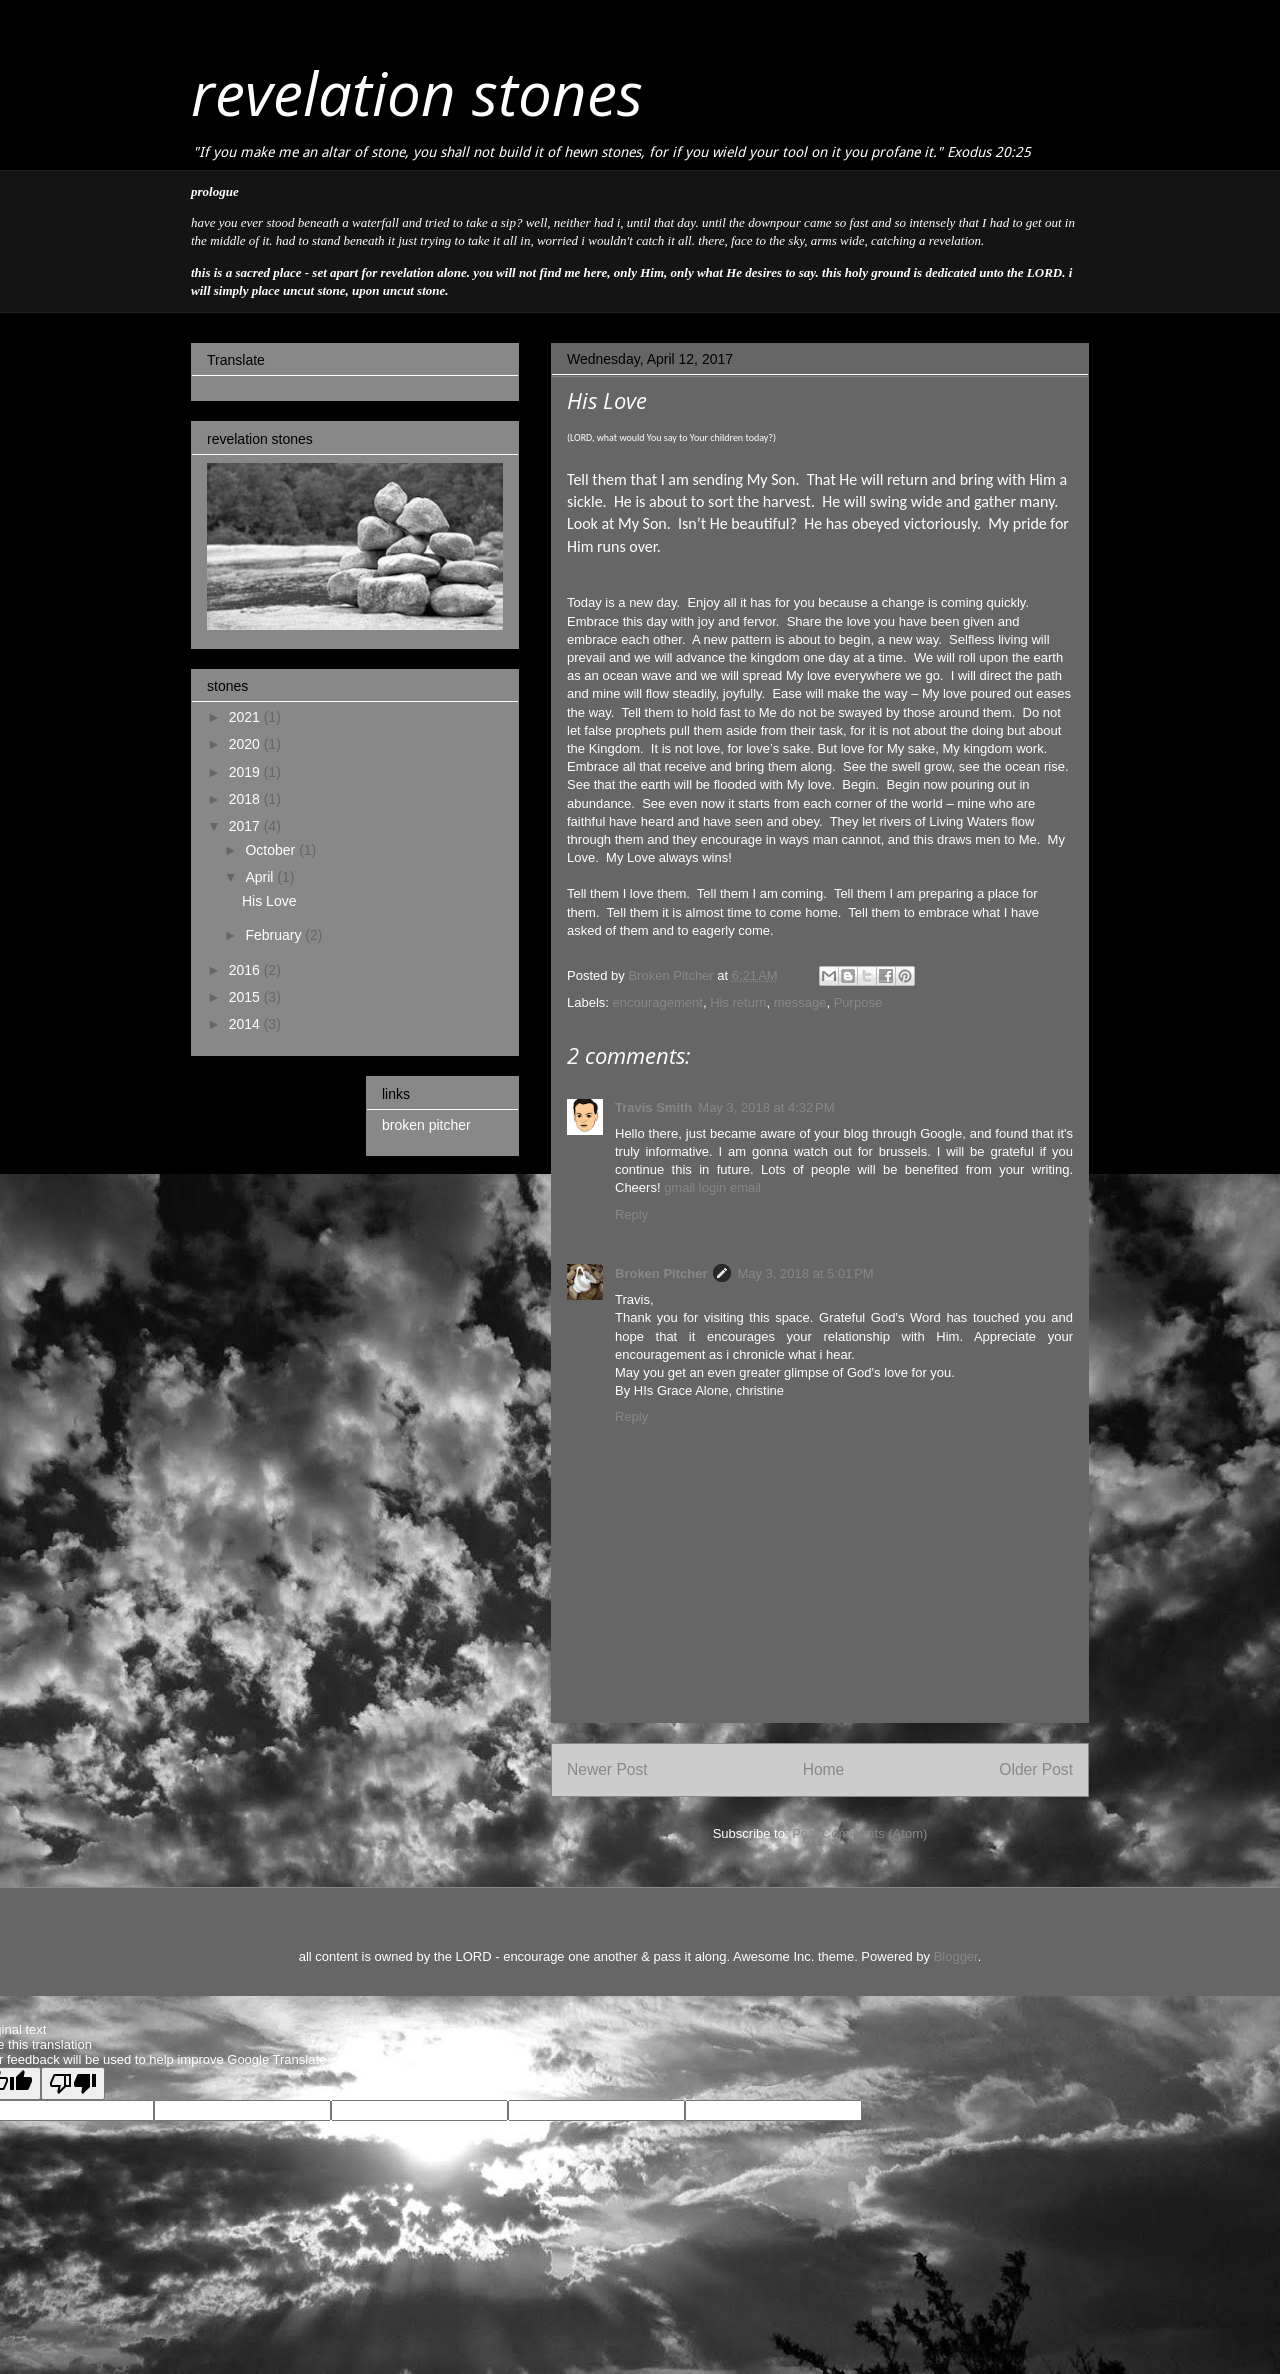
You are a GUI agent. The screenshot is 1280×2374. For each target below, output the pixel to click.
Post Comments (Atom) (859, 1833)
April (261, 877)
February (275, 935)
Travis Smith (653, 1107)
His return (738, 1002)
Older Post (1036, 1769)
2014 (246, 1024)
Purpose (858, 1002)
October (272, 850)
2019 (246, 772)
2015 (246, 997)
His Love (269, 901)
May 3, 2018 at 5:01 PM (805, 1273)
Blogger (956, 1956)
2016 (246, 970)
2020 (246, 744)
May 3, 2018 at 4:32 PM (766, 1107)
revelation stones (417, 93)
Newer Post (607, 1769)
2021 (246, 717)
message (800, 1002)
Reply (631, 1214)
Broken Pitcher (661, 1273)
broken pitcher (426, 1125)
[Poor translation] (73, 2083)
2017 (246, 826)
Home (824, 1769)
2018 (246, 799)
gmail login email (712, 1187)
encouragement (658, 1002)
